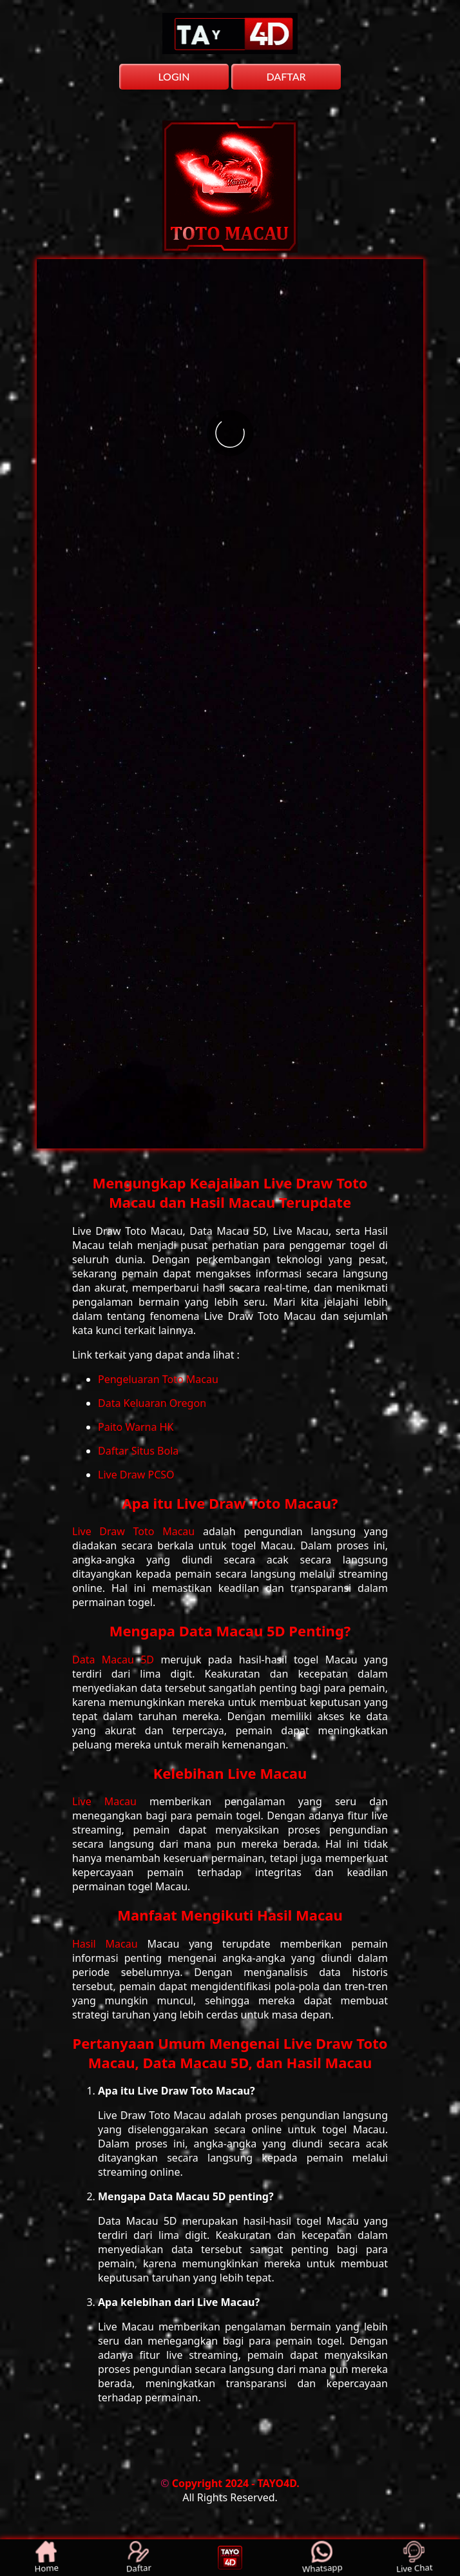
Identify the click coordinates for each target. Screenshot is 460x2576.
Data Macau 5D (116, 1659)
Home (46, 2557)
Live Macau (110, 1801)
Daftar (138, 2557)
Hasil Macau (109, 1944)
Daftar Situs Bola (138, 1451)
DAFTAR (285, 76)
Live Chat (414, 2557)
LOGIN (173, 76)
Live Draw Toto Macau (137, 1531)
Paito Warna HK (135, 1427)
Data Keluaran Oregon (152, 1403)
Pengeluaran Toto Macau (158, 1379)
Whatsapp (321, 2557)
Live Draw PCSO (136, 1474)
